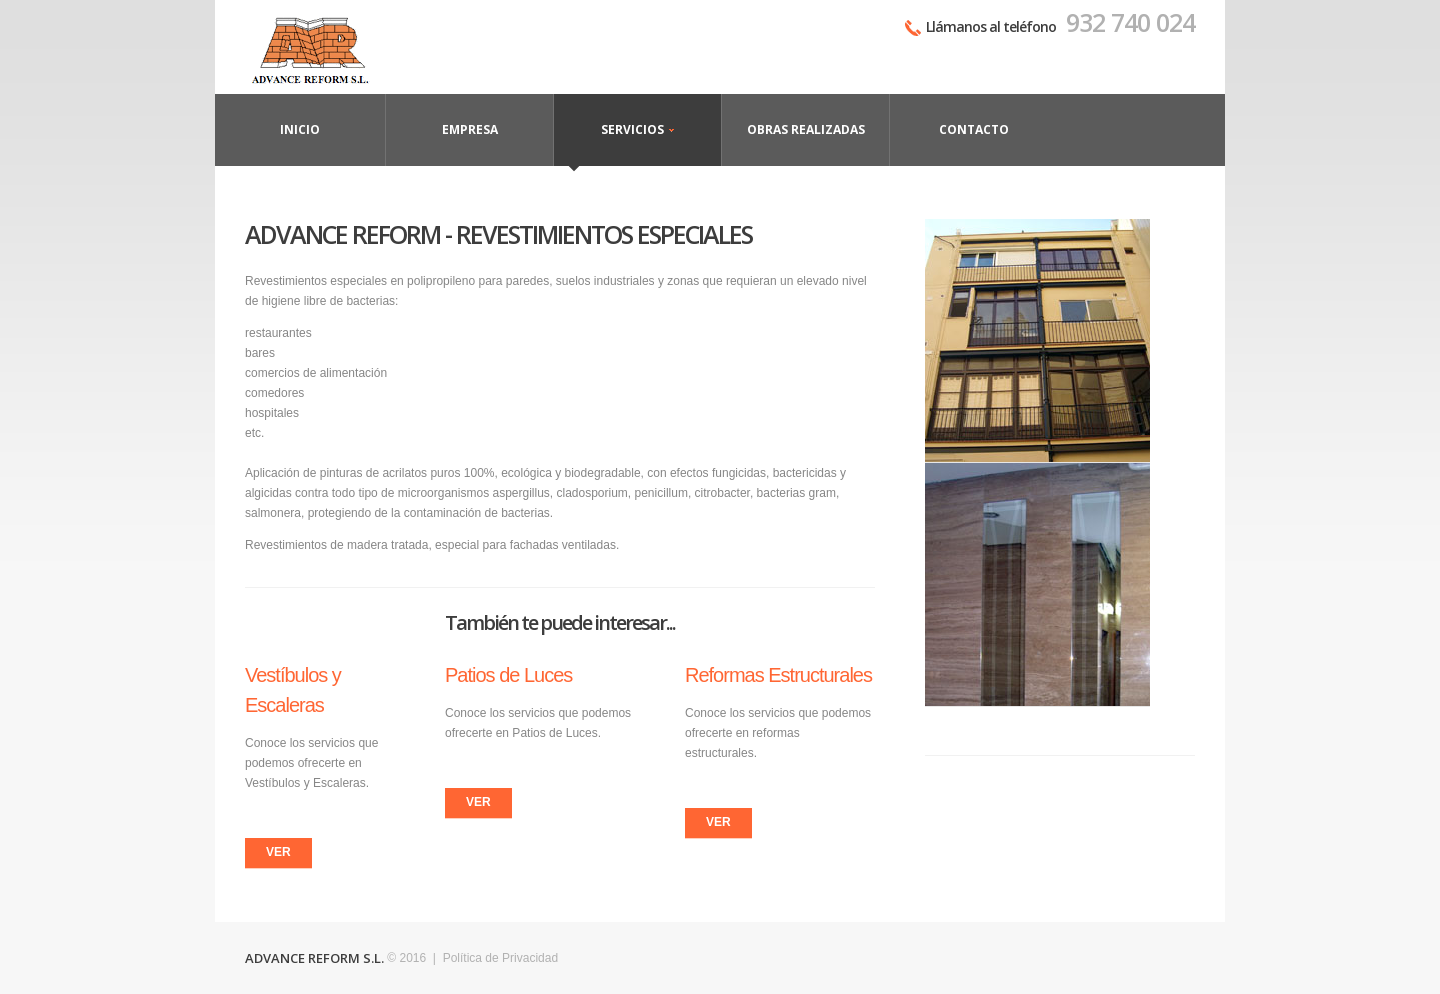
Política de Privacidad (500, 958)
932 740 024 (1130, 22)
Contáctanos (322, 47)
